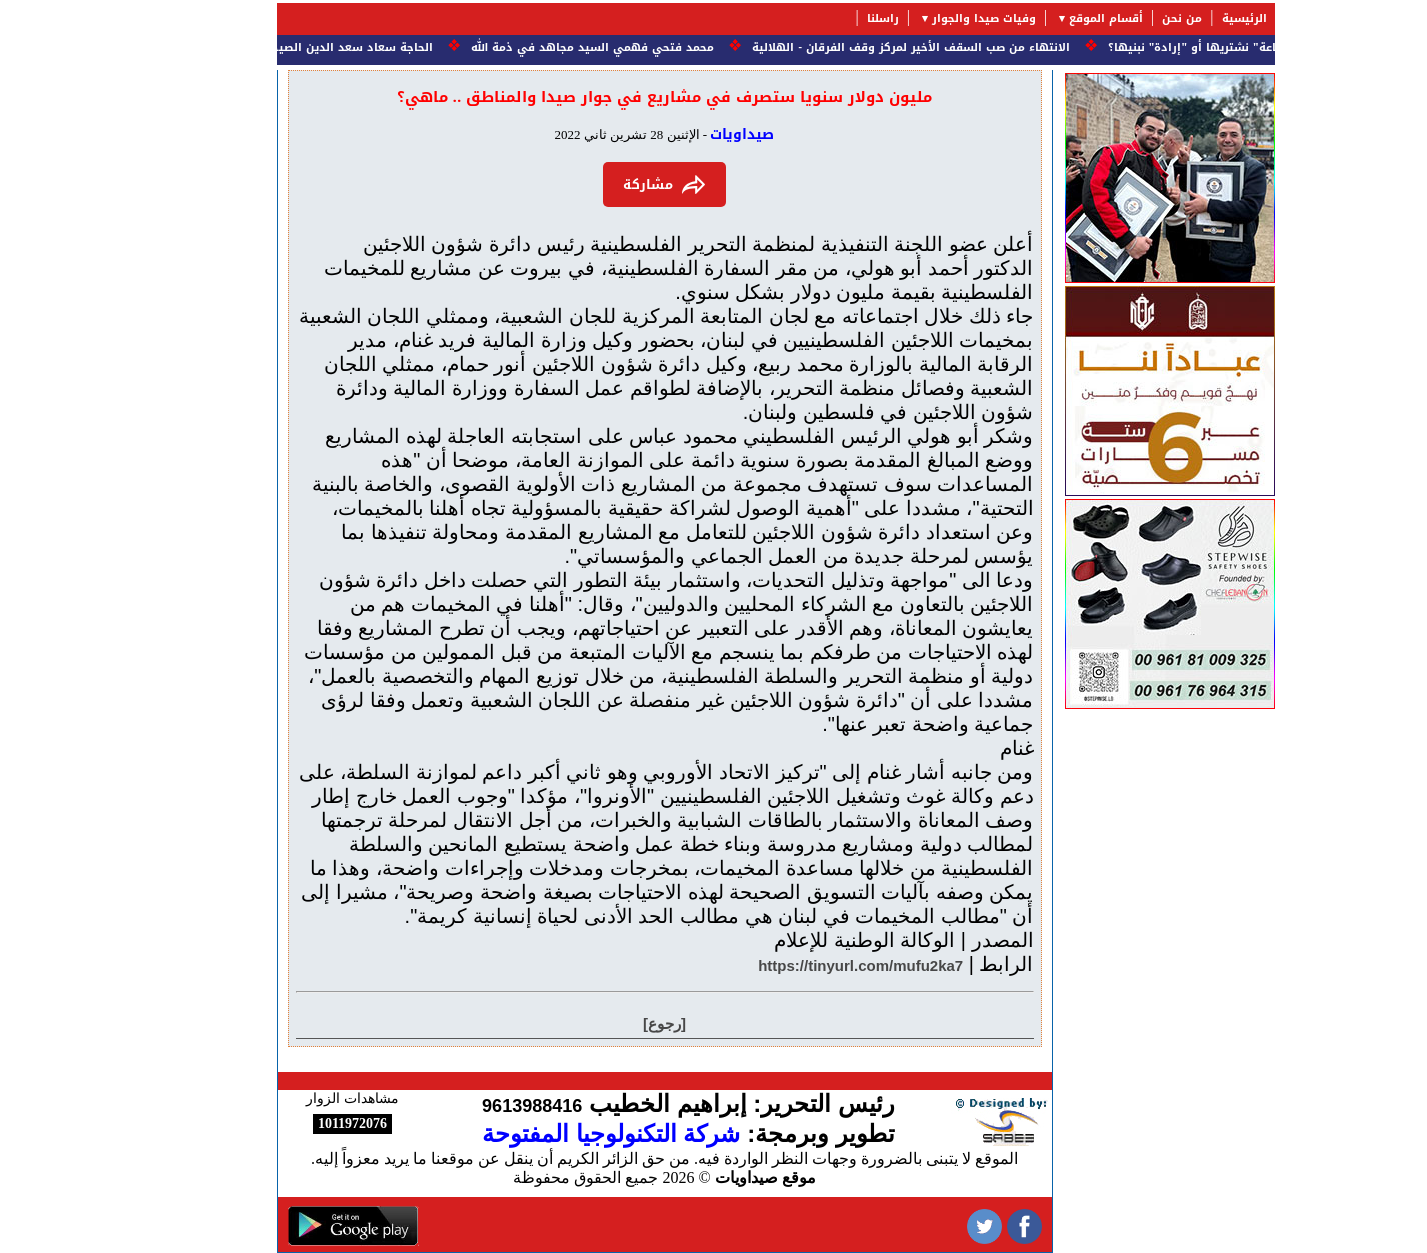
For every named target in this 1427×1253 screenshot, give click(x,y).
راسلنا (821, 18)
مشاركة (602, 184)
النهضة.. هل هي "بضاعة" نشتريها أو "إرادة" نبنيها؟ (1185, 47)
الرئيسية (1182, 18)
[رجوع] (602, 1023)
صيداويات (680, 134)
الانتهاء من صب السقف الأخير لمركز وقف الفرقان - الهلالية (846, 47)
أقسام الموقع (1044, 18)
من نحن (1120, 18)
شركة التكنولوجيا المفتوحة (549, 1133)
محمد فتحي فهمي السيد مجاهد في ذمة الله (528, 47)
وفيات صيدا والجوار (922, 18)
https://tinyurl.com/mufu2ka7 (798, 965)
